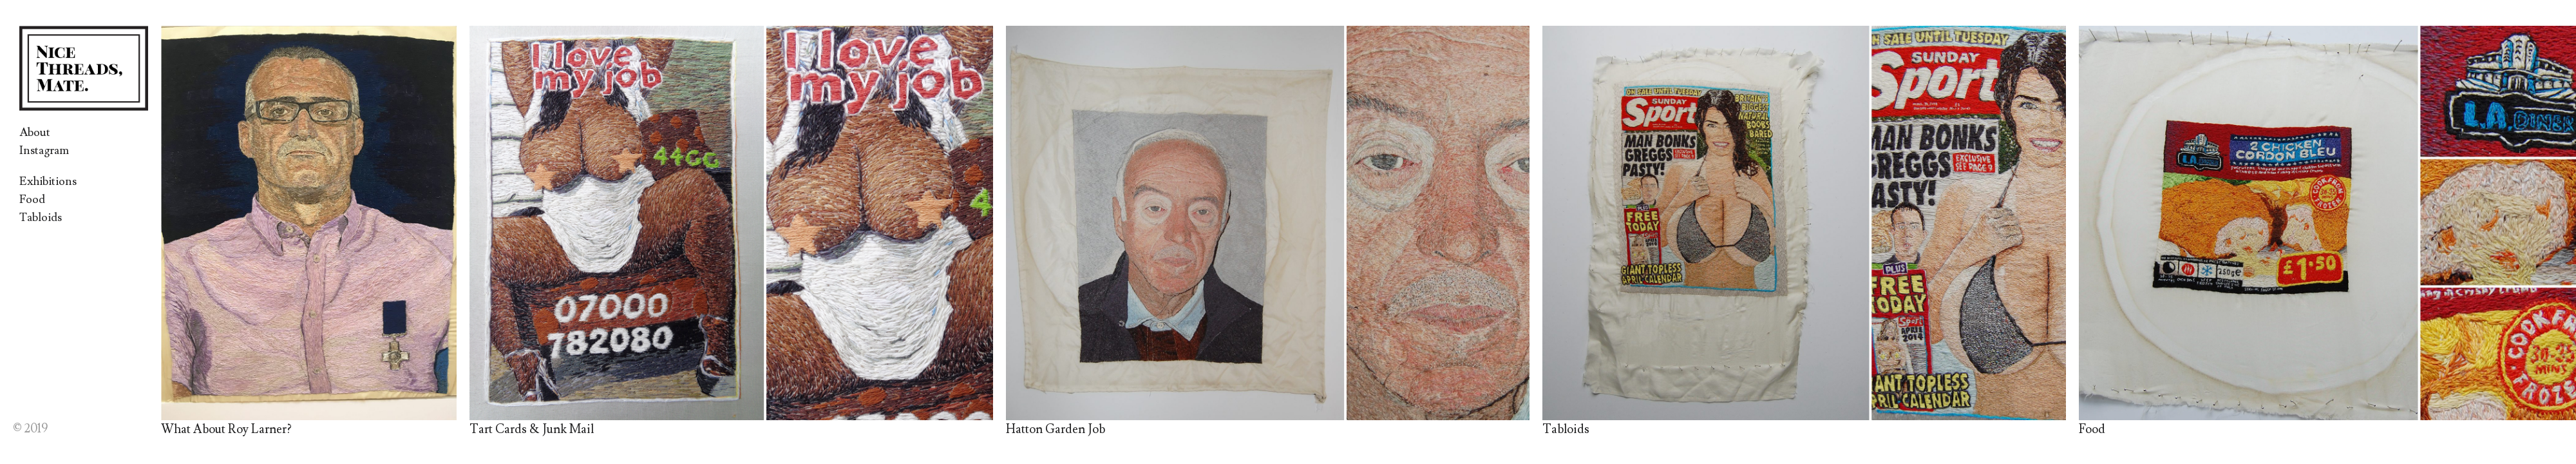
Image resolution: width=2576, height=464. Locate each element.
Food (32, 199)
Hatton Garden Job (1055, 429)
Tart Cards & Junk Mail (531, 429)
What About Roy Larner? (226, 429)
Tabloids (40, 217)
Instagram (44, 150)
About (34, 132)
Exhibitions (48, 181)
